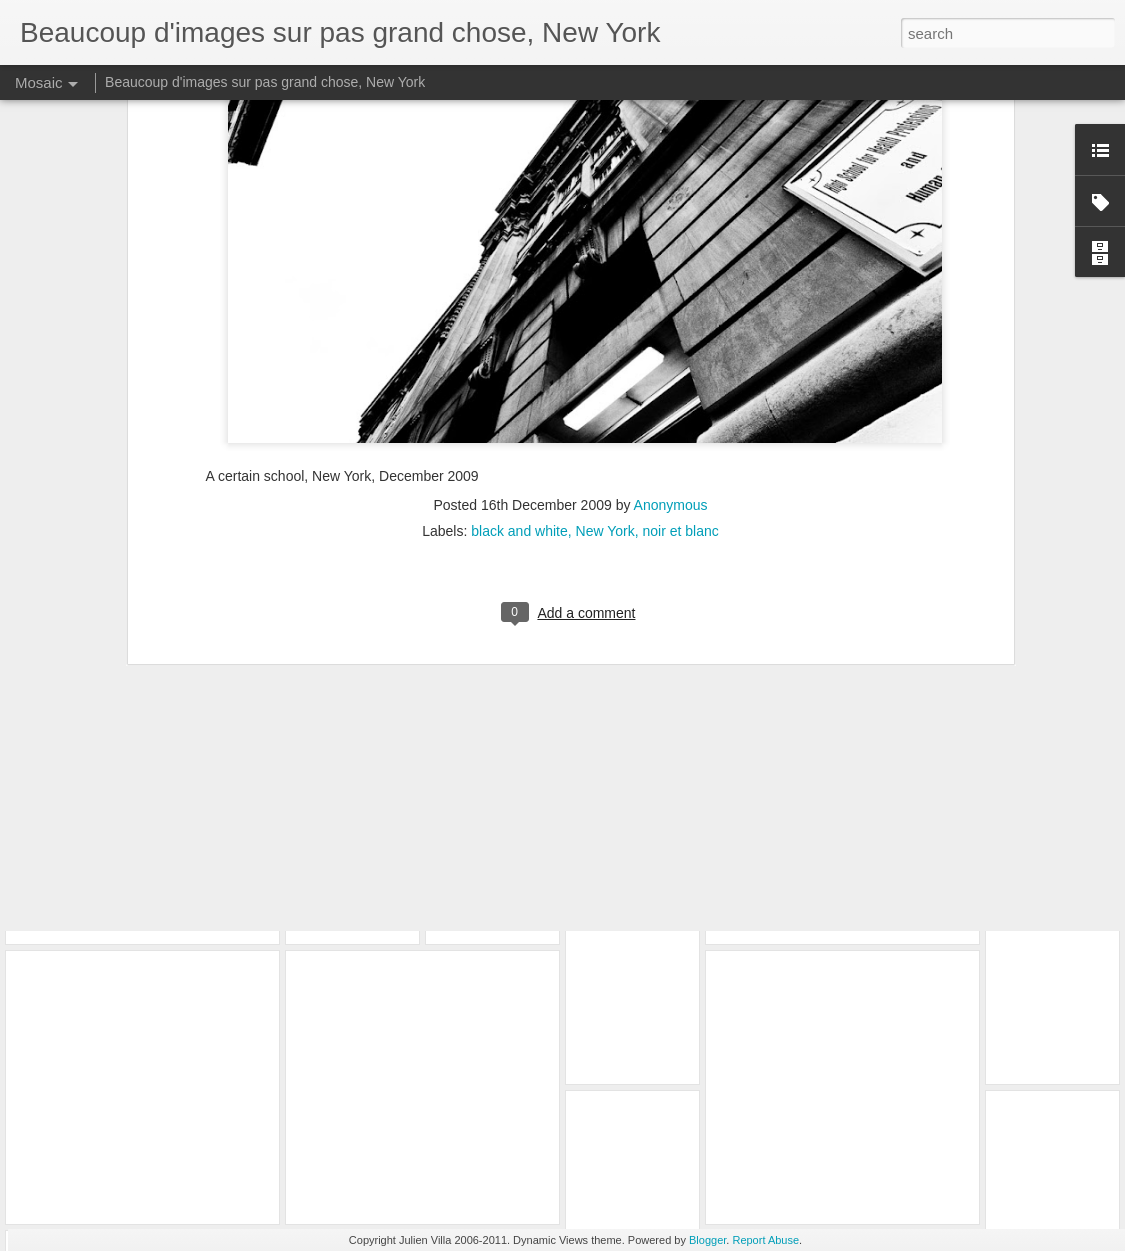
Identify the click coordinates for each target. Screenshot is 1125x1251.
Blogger (707, 1240)
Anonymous (671, 327)
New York (605, 353)
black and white (519, 353)
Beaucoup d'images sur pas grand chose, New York (265, 82)
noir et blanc (681, 353)
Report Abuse (765, 1240)
